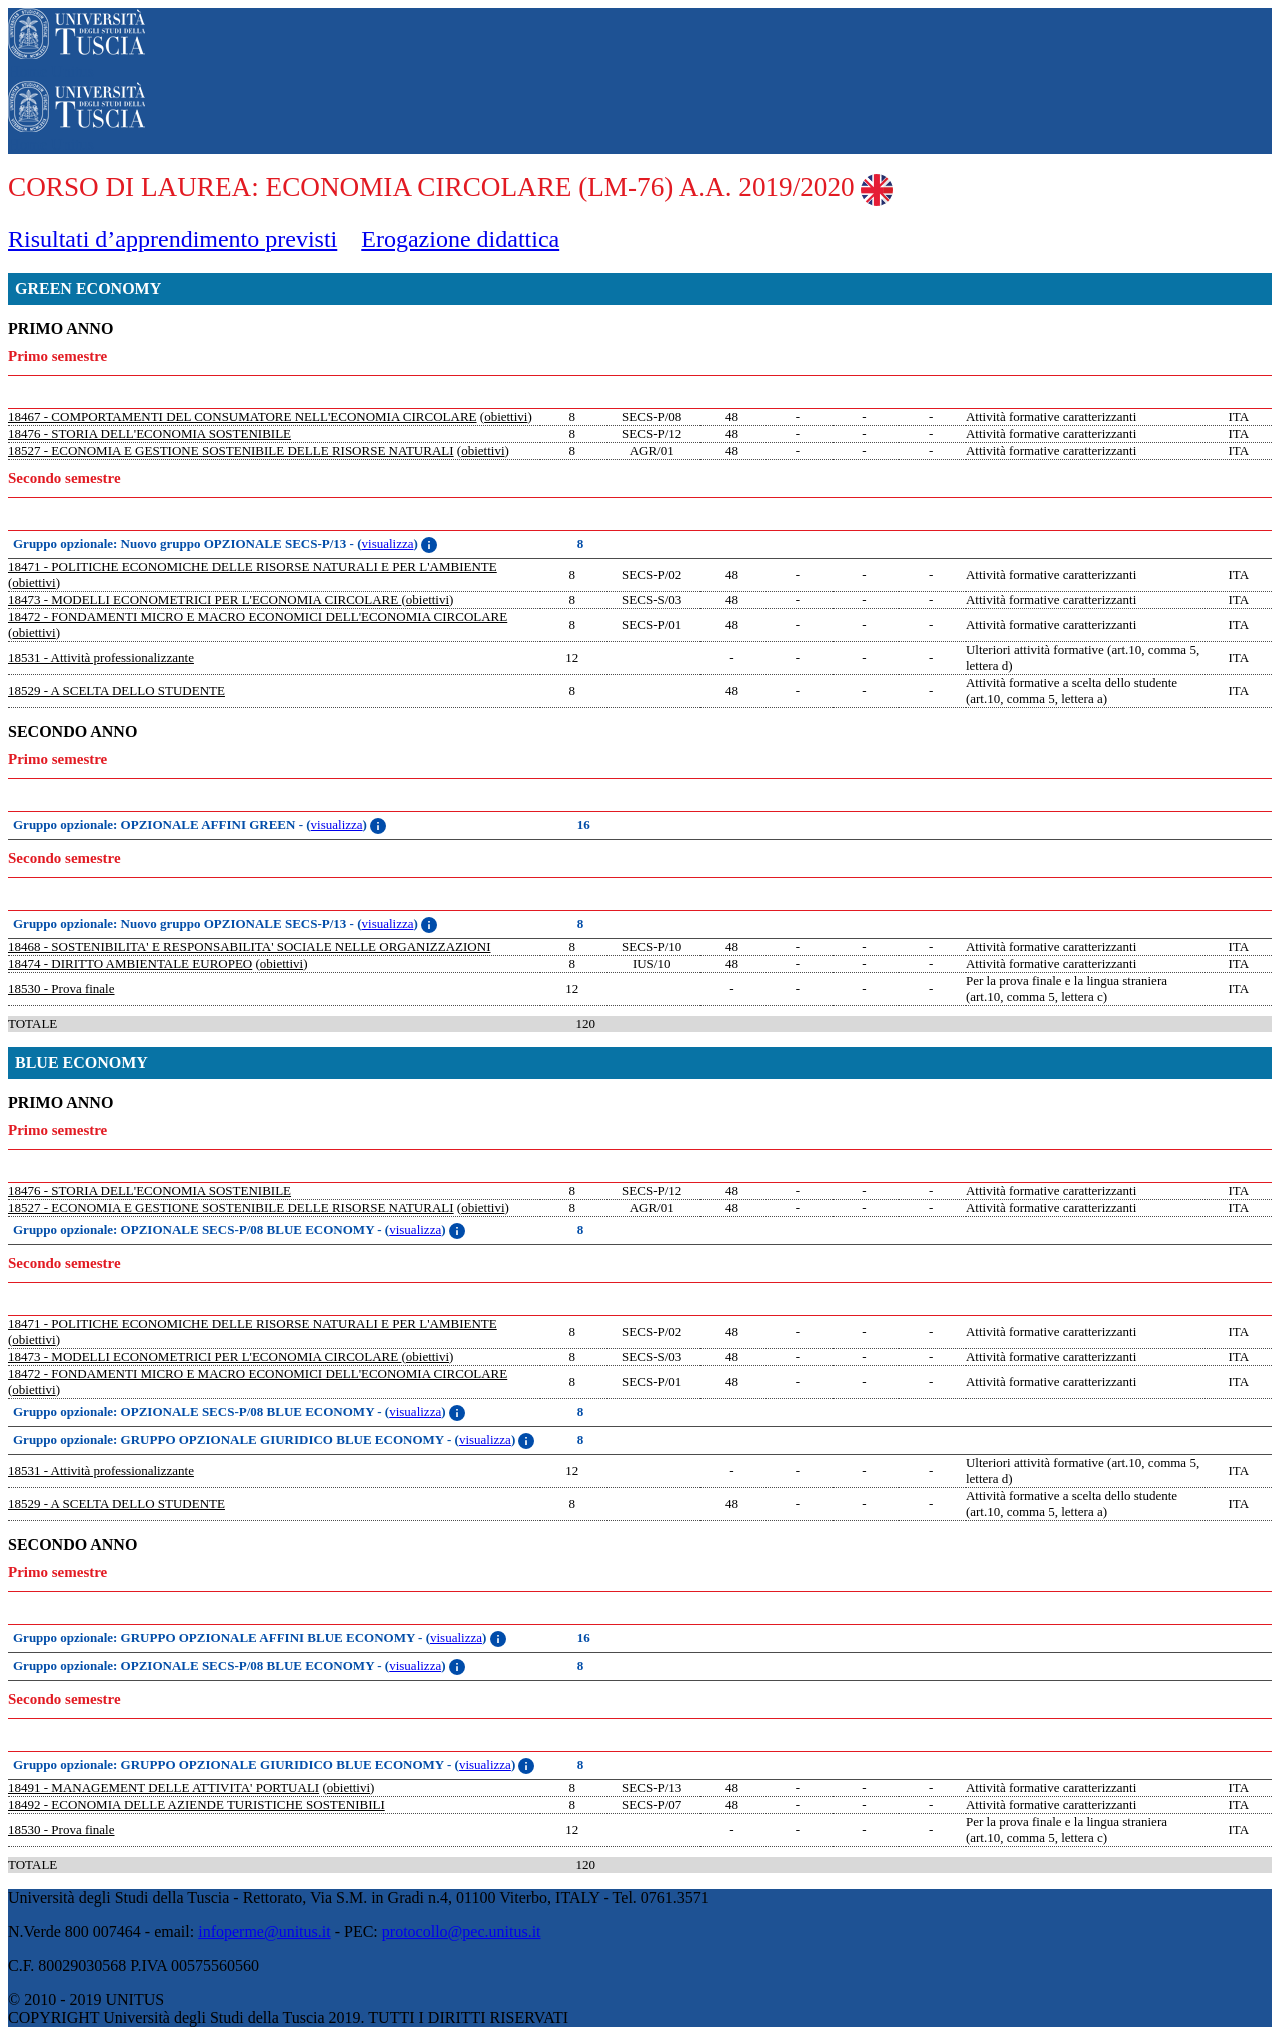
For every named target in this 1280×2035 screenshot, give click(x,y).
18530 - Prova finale (61, 988)
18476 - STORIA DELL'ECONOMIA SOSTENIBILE (149, 433)
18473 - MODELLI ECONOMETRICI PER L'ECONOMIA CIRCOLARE (204, 599)
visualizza (388, 543)
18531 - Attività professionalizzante (101, 657)
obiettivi (505, 416)
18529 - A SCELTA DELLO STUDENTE (116, 690)
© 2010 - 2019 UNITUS (86, 1999)
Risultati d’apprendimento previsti (172, 239)
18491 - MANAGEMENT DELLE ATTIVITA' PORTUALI (163, 1787)
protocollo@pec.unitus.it (461, 1931)
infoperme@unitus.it (264, 1931)
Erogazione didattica (460, 239)
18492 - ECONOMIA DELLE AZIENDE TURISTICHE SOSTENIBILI (196, 1804)
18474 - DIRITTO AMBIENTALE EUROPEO (130, 963)
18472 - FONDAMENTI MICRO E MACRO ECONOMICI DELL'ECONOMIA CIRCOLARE (257, 616)
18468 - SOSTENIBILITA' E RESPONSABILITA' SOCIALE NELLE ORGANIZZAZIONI (249, 946)
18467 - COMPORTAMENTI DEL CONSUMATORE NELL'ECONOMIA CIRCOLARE (242, 416)
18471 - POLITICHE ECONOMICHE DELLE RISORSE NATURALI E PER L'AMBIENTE (252, 566)
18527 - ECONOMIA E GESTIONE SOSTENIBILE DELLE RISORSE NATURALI (231, 450)
